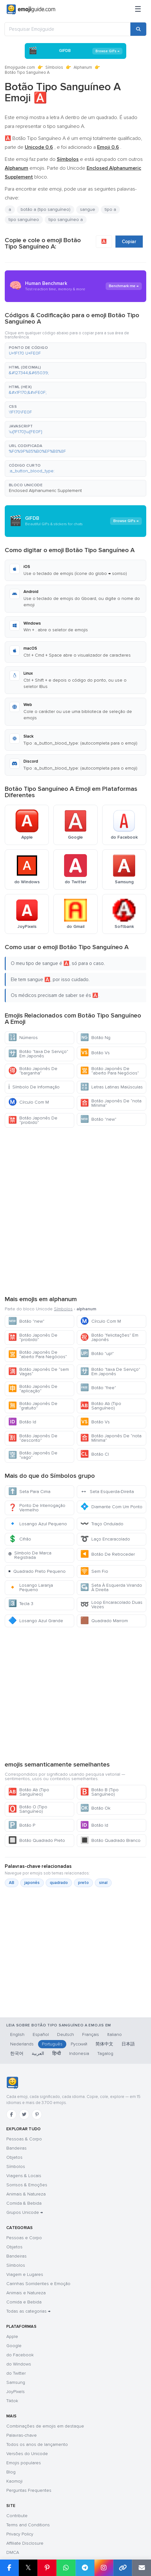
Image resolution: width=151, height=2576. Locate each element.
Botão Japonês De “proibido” (32, 1120)
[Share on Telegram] (85, 2568)
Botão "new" (98, 1119)
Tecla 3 (20, 1603)
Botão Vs (95, 1053)
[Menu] (138, 9)
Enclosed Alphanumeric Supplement (45, 490)
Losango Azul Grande (35, 1620)
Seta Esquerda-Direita (107, 1491)
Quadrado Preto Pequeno (37, 1571)
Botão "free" (98, 1387)
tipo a (110, 209)
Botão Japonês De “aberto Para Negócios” (109, 1071)
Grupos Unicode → (24, 2212)
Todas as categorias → (28, 2311)
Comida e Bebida (24, 2302)
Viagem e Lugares (24, 2274)
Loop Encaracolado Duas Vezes (111, 1604)
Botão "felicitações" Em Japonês (109, 1337)
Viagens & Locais (23, 2175)
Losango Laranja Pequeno (30, 1587)
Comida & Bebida (24, 2203)
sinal (103, 1882)
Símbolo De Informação (34, 1087)
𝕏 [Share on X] (28, 2568)
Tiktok (12, 2400)
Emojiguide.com (20, 67)
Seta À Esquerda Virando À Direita (111, 1587)
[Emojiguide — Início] (12, 2082)
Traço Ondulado (101, 1524)
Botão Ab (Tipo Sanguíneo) (100, 1406)
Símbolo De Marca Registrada (29, 1555)
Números (23, 1037)
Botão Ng (95, 1037)
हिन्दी (56, 2053)
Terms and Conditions (28, 2525)
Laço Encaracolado (105, 1539)
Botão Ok (95, 1808)
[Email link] (141, 2568)
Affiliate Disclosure (24, 2543)
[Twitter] (24, 2114)
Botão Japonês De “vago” (32, 1455)
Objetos (14, 2157)
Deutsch (65, 2034)
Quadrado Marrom (104, 1620)
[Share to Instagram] (103, 2568)
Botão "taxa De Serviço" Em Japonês (38, 1054)
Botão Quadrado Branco (110, 1840)
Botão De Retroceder (107, 1554)
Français (90, 2034)
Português (52, 2044)
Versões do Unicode (27, 2453)
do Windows (18, 2364)
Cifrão (19, 1539)
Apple (12, 2336)
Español (41, 2034)
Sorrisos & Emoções (26, 2185)
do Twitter (16, 2373)
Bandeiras (16, 2148)
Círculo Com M (28, 1102)
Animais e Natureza (26, 2293)
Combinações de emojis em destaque (45, 2426)
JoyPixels (15, 2391)
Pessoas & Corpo (24, 2139)
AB (11, 1882)
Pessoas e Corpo (24, 2237)
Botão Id (22, 1422)
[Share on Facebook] (9, 2568)
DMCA (12, 2552)
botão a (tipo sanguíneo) (45, 209)
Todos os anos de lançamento (37, 2444)
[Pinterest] (37, 2114)
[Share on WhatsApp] (66, 2568)
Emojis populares (23, 2463)
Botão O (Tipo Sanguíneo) (27, 1809)
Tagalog (105, 2053)
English (17, 2034)
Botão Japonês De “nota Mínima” (110, 1103)
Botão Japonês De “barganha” (32, 1071)
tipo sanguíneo (24, 219)
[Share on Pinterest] (46, 2568)
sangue (87, 209)
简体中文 (104, 2044)
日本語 (128, 2044)
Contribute (17, 2515)
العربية (38, 2053)
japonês (32, 1882)
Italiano (114, 2034)
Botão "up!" (97, 1353)
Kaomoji (14, 2481)
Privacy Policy (19, 2534)
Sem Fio (94, 1571)
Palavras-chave (21, 2435)
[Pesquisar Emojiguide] (67, 29)
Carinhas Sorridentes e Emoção (38, 2283)
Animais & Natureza (26, 2194)
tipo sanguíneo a (66, 219)
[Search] (138, 29)
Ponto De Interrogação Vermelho (36, 1508)
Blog (11, 2472)
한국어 (16, 2053)
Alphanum (83, 67)
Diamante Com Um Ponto (111, 1506)
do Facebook (20, 2355)
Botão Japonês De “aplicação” (32, 1389)
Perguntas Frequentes (28, 2490)
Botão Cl (94, 1454)
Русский (79, 2044)
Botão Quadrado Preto (36, 1840)
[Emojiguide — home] (31, 9)
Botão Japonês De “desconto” (32, 1438)
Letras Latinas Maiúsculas (111, 1087)
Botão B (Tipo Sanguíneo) (99, 1792)
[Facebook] (11, 2114)
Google (14, 2345)
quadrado (59, 1882)
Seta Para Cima (29, 1491)
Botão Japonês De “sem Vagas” (38, 1371)
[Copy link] (122, 2568)
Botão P (21, 1825)
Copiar (129, 241)
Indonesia (79, 2053)
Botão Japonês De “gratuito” (32, 1406)
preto (83, 1882)
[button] (75, 351)
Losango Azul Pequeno (37, 1524)
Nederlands (22, 2044)
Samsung (15, 2382)
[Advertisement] (75, 1210)
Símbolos (54, 67)
